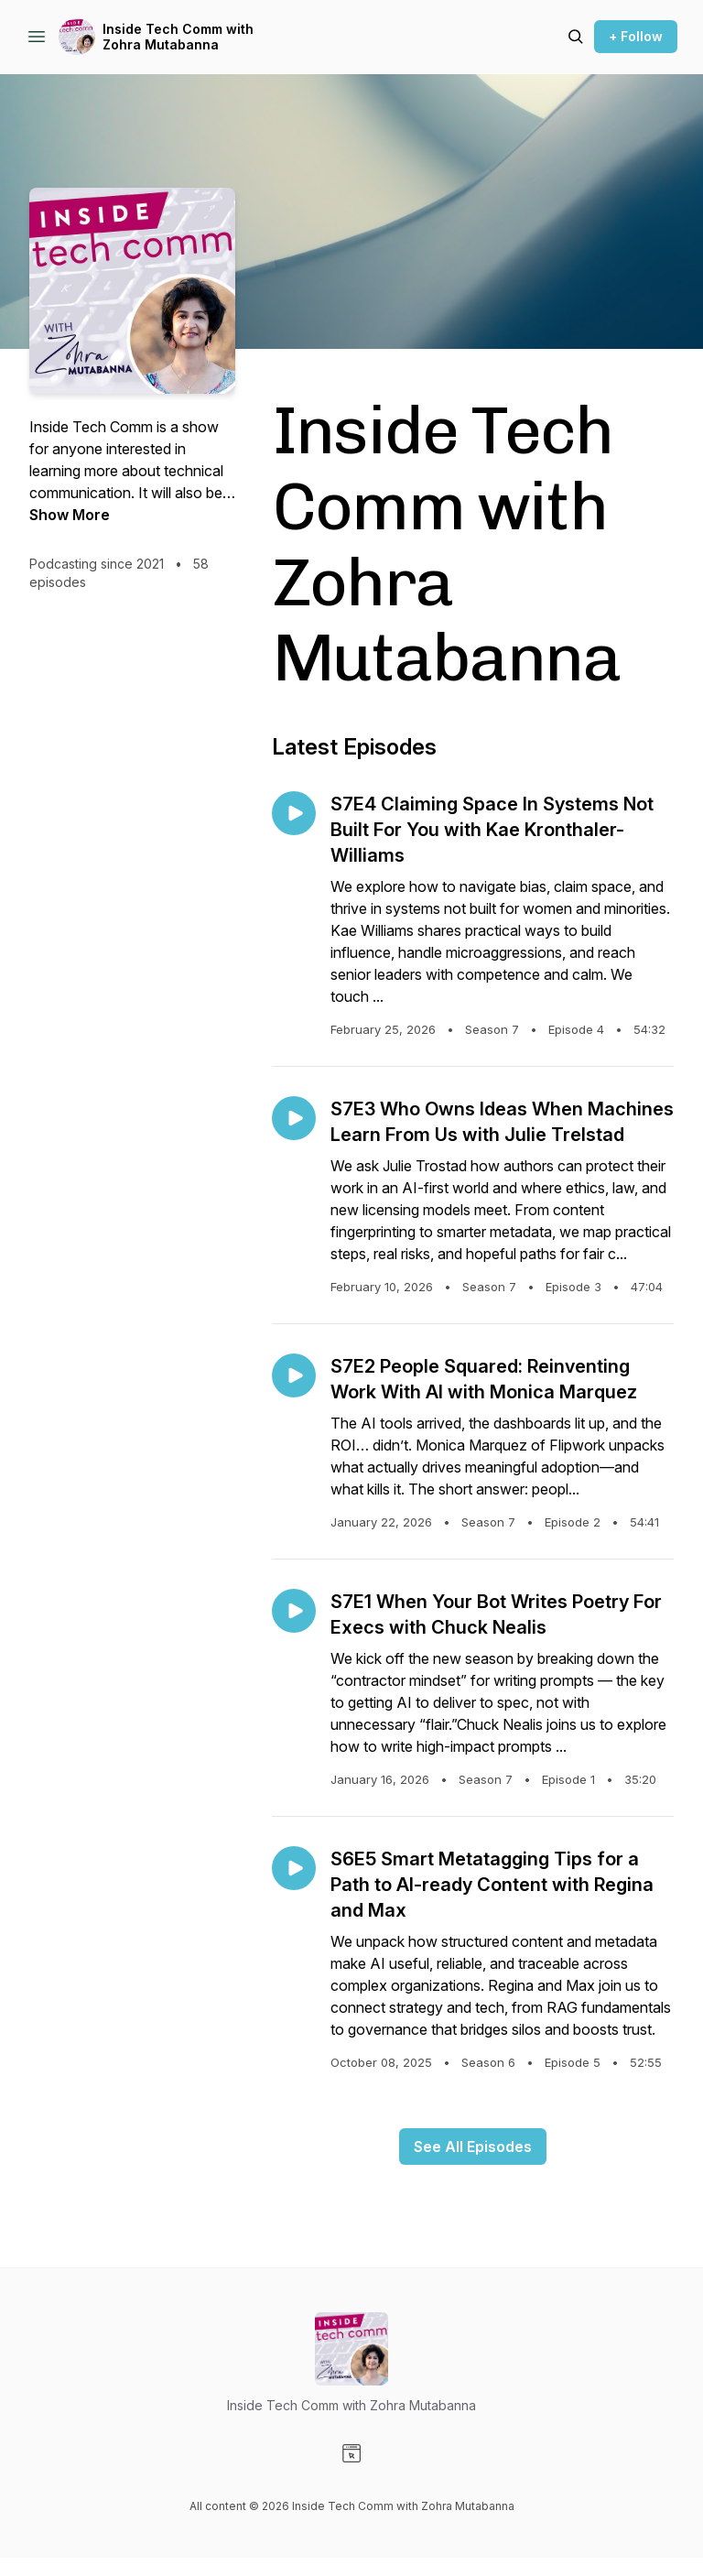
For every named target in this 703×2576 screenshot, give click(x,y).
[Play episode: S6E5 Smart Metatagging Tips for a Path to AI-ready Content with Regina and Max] (294, 1868)
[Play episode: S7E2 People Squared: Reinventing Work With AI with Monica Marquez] (294, 1375)
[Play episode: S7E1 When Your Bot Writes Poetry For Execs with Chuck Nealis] (294, 1611)
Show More (69, 514)
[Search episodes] (575, 37)
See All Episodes (473, 2146)
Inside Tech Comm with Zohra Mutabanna (178, 37)
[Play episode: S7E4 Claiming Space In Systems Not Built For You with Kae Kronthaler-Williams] (294, 813)
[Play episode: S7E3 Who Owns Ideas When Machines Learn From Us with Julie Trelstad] (294, 1118)
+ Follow (636, 36)
